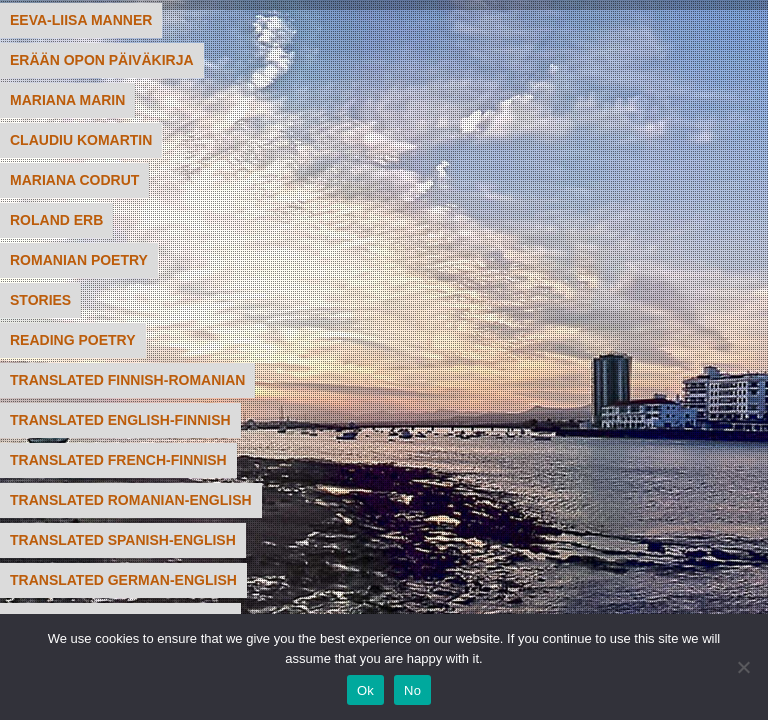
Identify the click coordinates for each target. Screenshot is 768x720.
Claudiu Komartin (81, 140)
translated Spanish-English (123, 540)
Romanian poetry (79, 260)
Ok (365, 690)
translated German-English (123, 580)
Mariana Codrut (74, 180)
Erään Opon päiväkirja (102, 60)
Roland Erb (56, 220)
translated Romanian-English (131, 500)
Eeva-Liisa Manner (81, 20)
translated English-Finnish (120, 420)
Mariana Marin (67, 100)
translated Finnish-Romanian (127, 380)
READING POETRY (73, 340)
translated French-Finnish (118, 460)
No (412, 690)
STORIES (40, 300)
